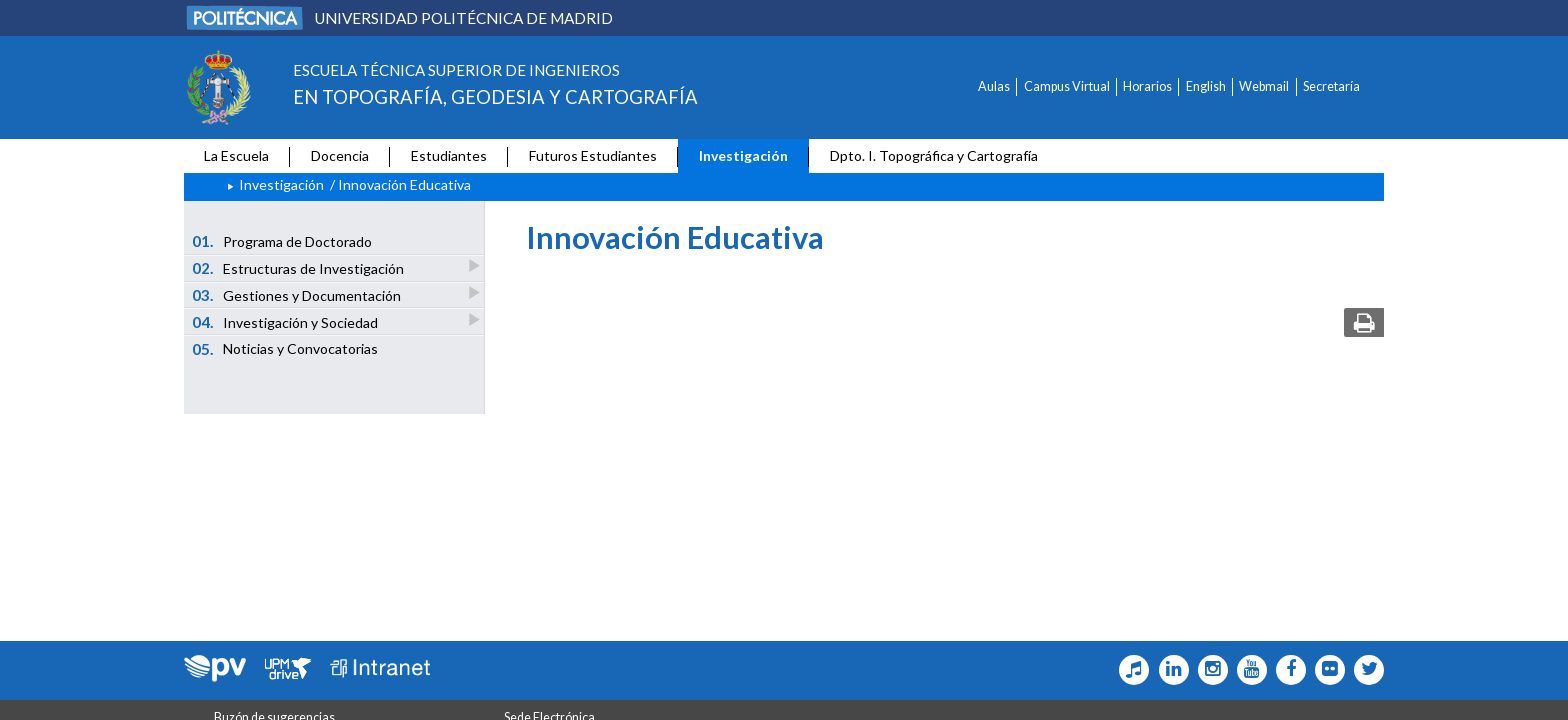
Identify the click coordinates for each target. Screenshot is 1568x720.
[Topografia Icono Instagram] (1208, 670)
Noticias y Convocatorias (285, 349)
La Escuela (236, 155)
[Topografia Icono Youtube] (1247, 670)
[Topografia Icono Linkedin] (1168, 670)
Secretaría (1331, 86)
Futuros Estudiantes (593, 155)
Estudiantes (449, 155)
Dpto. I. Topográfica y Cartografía (934, 155)
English (1206, 86)
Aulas (994, 86)
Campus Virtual (1067, 86)
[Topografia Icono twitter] (1364, 670)
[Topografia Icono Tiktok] (1129, 670)
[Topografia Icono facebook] (1286, 670)
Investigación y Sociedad (286, 321)
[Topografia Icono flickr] (1325, 670)
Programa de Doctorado (282, 241)
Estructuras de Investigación (299, 267)
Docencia (340, 155)
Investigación (743, 155)
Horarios (1147, 86)
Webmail (1264, 86)
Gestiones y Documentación (298, 294)
